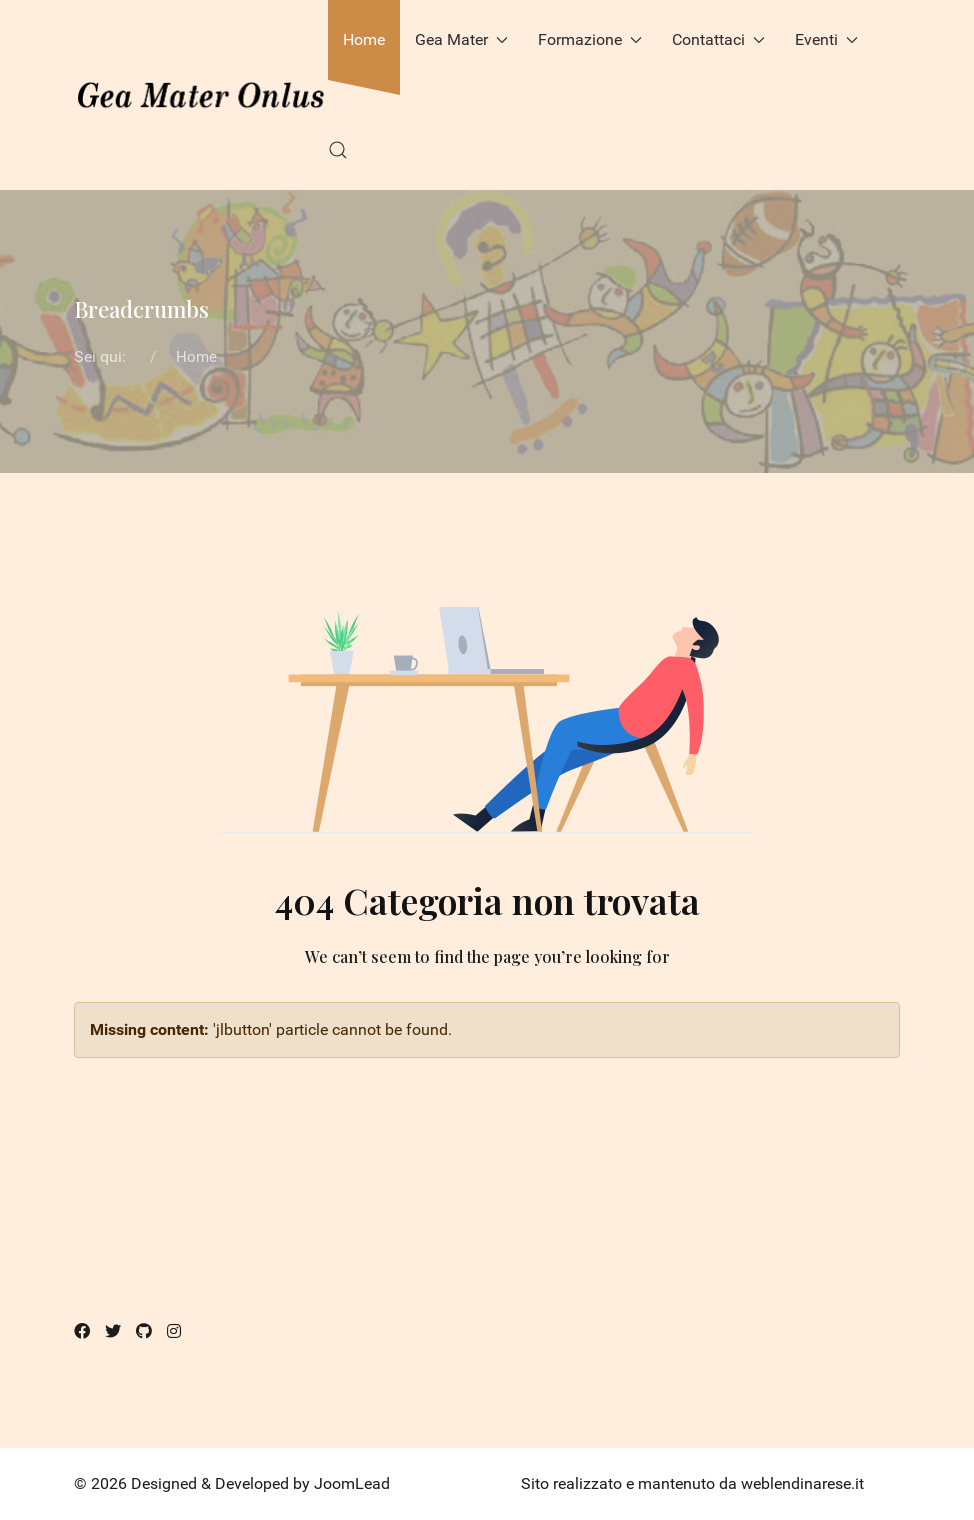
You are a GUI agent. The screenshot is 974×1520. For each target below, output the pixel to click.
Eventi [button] (826, 39)
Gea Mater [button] (461, 39)
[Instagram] (174, 1331)
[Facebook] (82, 1331)
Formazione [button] (590, 39)
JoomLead (352, 1483)
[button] (338, 150)
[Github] (144, 1331)
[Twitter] (113, 1331)
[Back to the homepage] (201, 95)
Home (364, 39)
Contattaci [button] (718, 39)
